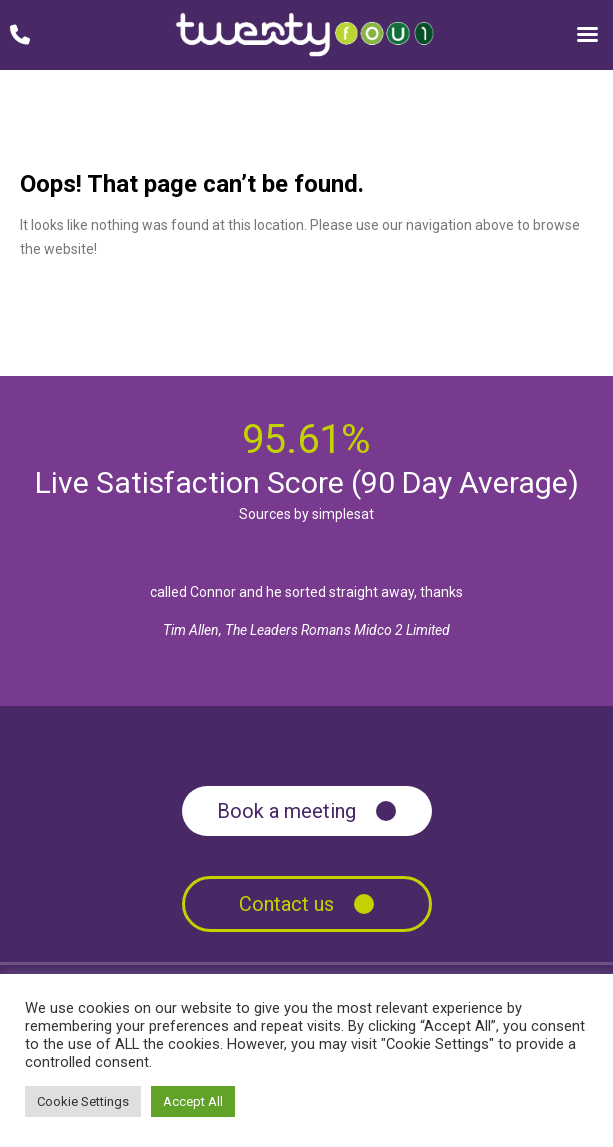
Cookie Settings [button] (83, 1101)
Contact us (286, 904)
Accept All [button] (193, 1101)
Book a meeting (286, 811)
